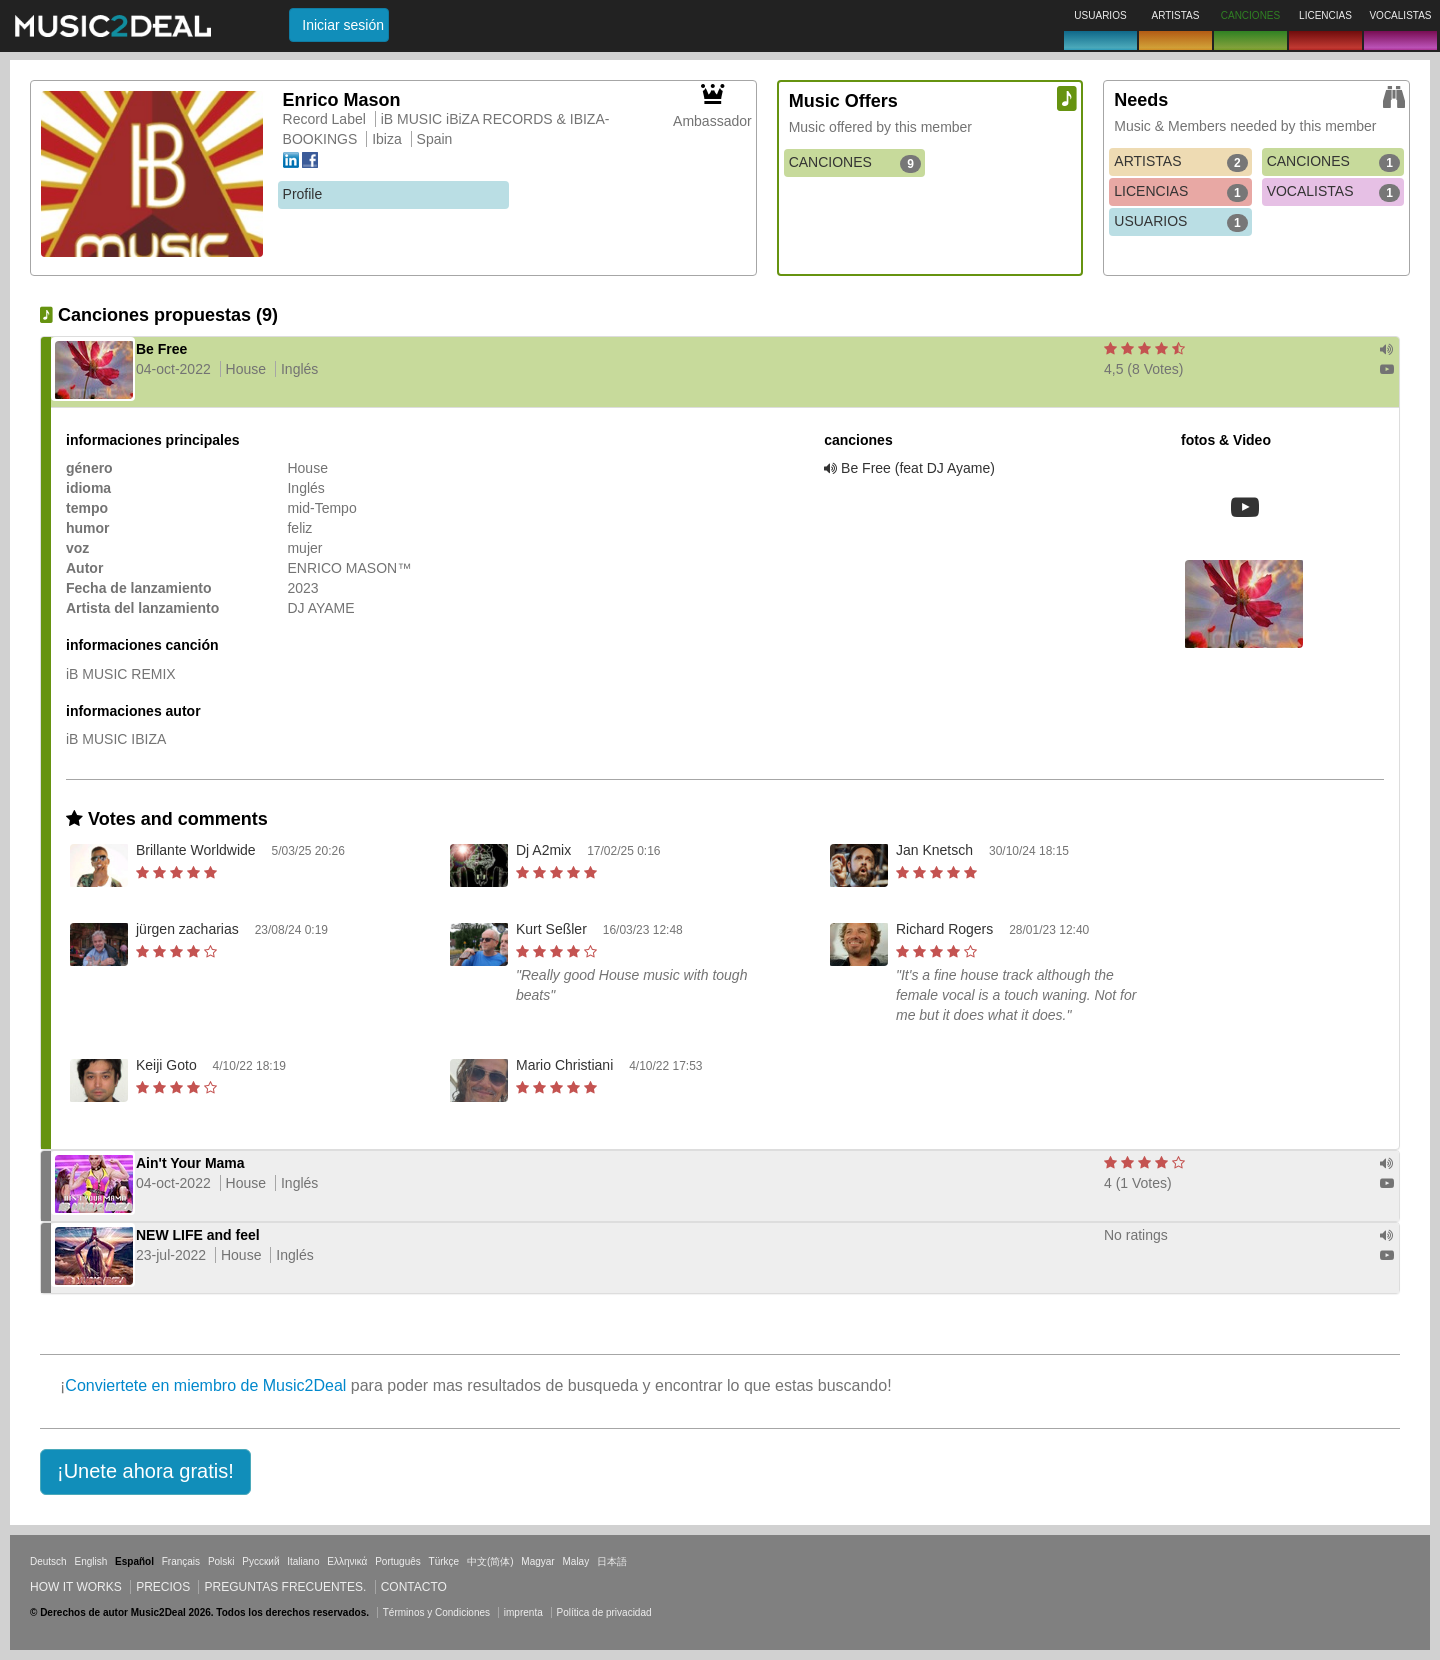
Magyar (537, 1561)
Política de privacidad (604, 1612)
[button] (145, 1472)
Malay (576, 1561)
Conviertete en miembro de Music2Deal (205, 1385)
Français (181, 1561)
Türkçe (444, 1561)
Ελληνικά (347, 1561)
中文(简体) (490, 1561)
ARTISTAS (1180, 162)
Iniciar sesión (343, 25)
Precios (163, 1587)
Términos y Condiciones (436, 1612)
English (90, 1561)
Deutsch (48, 1561)
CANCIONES (855, 163)
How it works (76, 1587)
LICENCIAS (1180, 192)
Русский (260, 1561)
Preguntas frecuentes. (285, 1587)
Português (398, 1561)
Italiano (303, 1561)
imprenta (523, 1612)
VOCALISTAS (1333, 192)
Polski (221, 1561)
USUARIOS (1180, 222)
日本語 (612, 1561)
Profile (303, 194)
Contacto (414, 1587)
